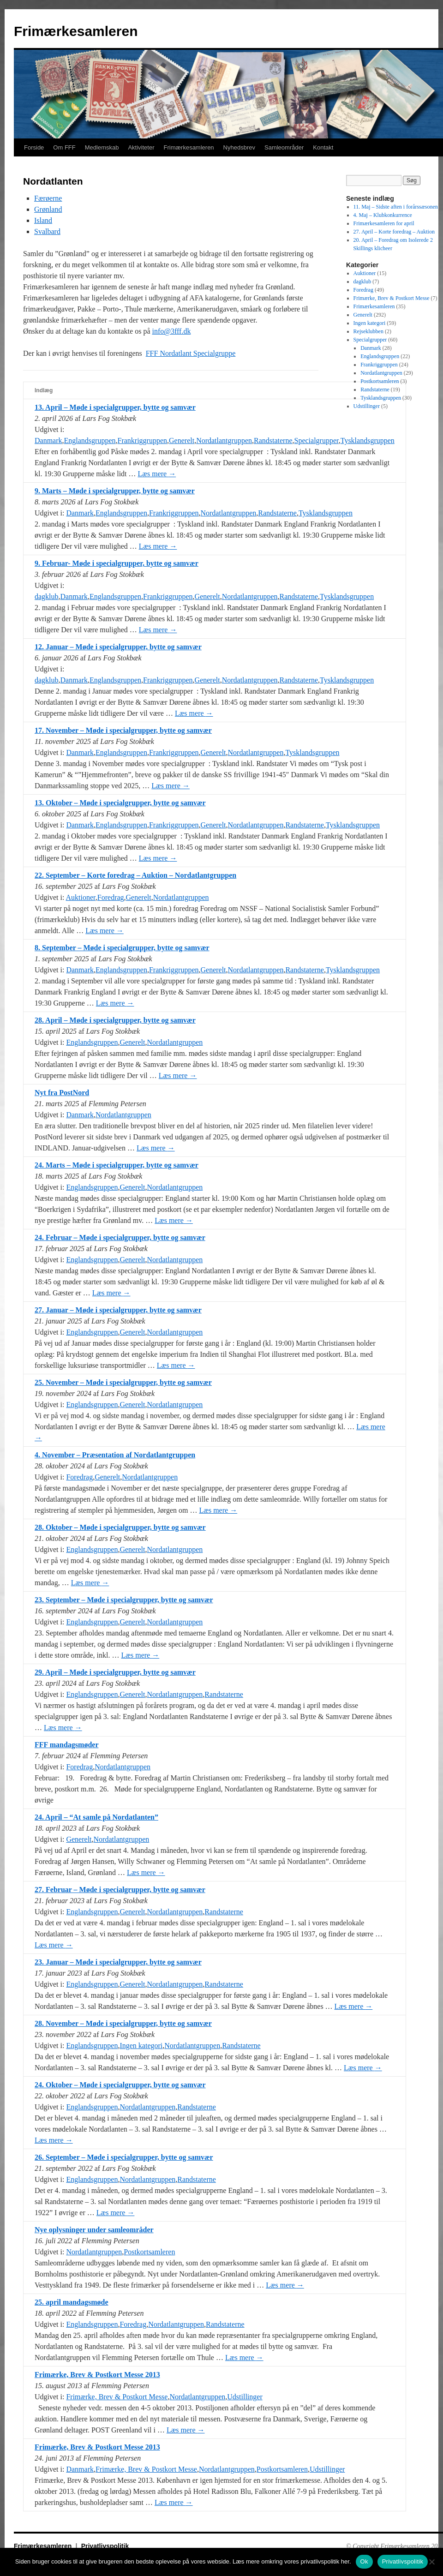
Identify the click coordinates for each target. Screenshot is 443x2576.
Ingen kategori (141, 2045)
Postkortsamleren (149, 2252)
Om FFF (64, 147)
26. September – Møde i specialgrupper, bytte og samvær (124, 2157)
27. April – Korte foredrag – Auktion (394, 231)
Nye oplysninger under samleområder (94, 2230)
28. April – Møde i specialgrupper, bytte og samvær (115, 1020)
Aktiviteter (141, 147)
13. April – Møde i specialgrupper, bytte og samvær (115, 407)
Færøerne (48, 198)
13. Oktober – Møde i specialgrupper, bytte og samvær (120, 803)
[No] (431, 2561)
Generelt (181, 440)
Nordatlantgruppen (224, 440)
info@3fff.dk (171, 331)
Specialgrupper (316, 440)
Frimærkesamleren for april (383, 223)
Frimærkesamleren (76, 31)
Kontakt (323, 147)
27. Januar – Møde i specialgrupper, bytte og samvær (118, 1310)
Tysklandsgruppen (368, 440)
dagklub (47, 596)
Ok (364, 2561)
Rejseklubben (368, 331)
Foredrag (110, 897)
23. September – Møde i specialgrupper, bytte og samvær (124, 1600)
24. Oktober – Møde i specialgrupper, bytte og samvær (120, 2085)
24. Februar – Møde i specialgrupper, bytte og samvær (120, 1237)
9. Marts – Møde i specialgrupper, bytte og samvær (115, 491)
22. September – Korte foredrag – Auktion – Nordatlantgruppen (135, 875)
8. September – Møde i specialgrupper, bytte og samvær (122, 948)
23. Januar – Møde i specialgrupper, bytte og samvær (118, 1962)
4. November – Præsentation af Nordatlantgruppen (115, 1455)
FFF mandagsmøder (67, 1745)
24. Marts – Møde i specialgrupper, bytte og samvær (116, 1165)
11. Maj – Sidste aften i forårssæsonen (395, 207)
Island (43, 220)
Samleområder (284, 147)
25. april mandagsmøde (71, 2302)
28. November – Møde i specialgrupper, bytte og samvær (123, 2023)
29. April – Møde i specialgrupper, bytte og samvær (115, 1672)
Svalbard (47, 231)
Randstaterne (273, 440)
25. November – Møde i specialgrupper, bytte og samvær (123, 1382)
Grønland (48, 209)
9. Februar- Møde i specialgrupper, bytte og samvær (116, 563)
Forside (34, 147)
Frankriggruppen (143, 440)
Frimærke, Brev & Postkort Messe (117, 2397)
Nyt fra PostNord (62, 1092)
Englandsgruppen (90, 440)
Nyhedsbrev (239, 147)
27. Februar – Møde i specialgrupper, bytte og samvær (120, 1889)
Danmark (48, 440)
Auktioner (81, 897)
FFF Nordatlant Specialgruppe (191, 353)
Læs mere (157, 474)
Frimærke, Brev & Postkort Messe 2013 (97, 2374)
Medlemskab (102, 147)
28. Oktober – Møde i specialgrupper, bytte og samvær (120, 1527)
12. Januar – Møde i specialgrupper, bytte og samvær (118, 647)
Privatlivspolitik (105, 2546)
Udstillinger (244, 2397)
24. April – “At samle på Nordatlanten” (96, 1817)
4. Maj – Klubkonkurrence (382, 215)
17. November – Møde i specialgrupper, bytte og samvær (123, 730)
